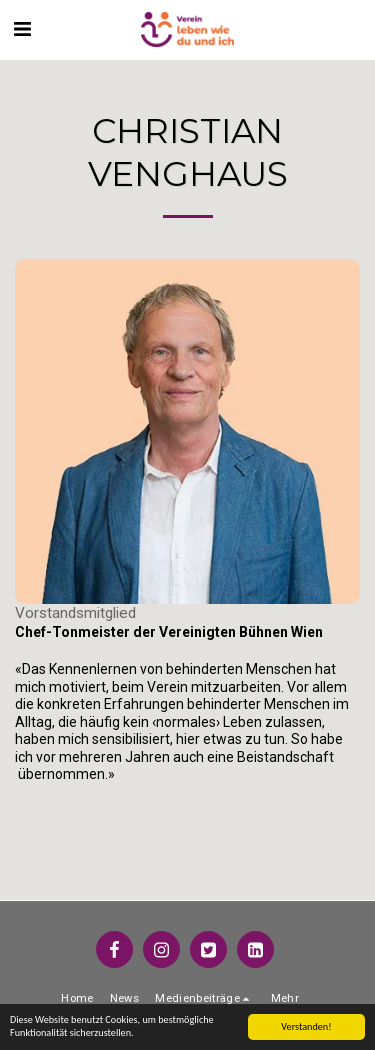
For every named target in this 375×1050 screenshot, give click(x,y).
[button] (22, 29)
